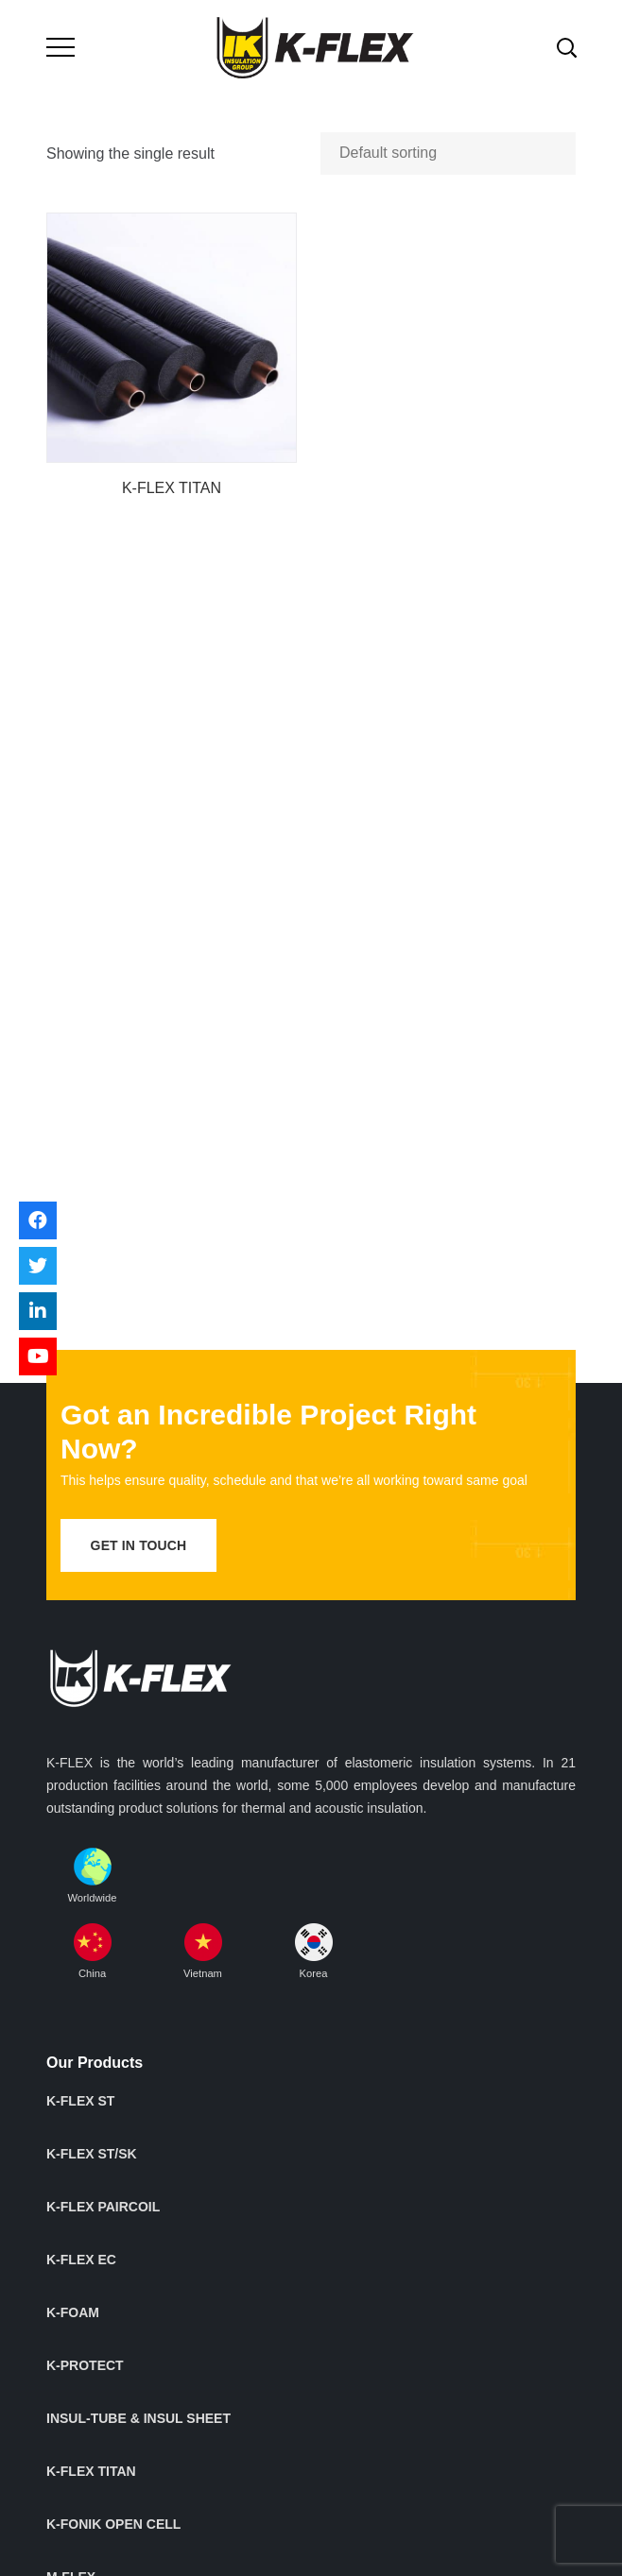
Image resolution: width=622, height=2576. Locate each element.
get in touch (139, 1545)
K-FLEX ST (80, 2100)
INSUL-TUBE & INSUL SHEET (138, 2418)
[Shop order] (448, 153)
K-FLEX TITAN (171, 488)
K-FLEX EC (81, 2259)
